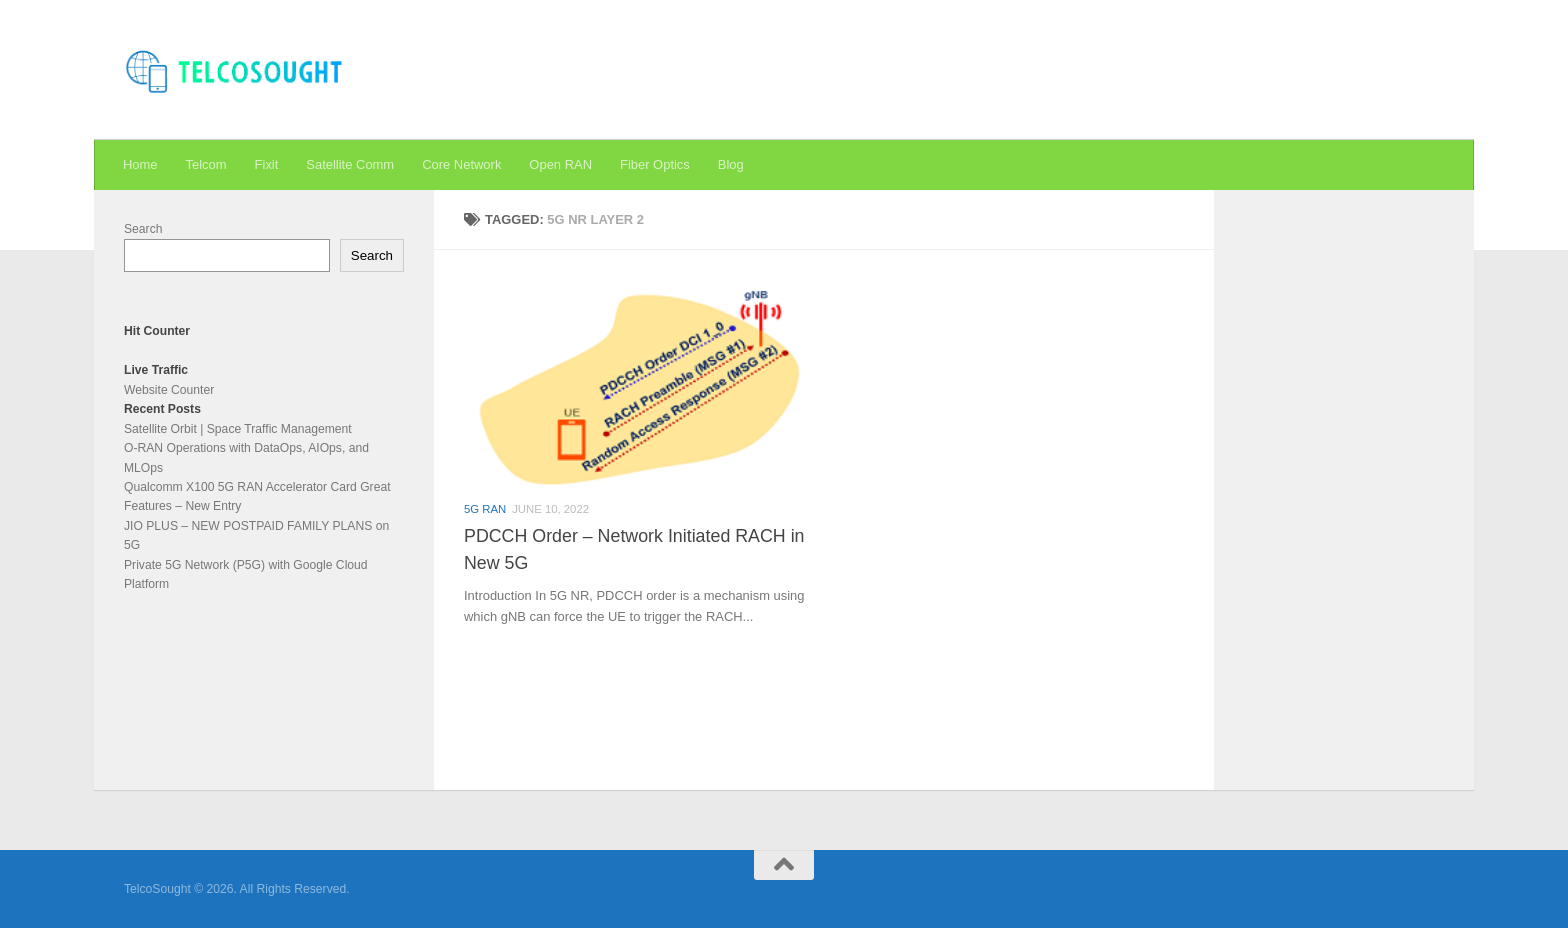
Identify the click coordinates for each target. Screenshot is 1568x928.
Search (143, 229)
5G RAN (485, 509)
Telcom (206, 164)
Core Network (461, 164)
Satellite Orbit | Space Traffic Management (238, 429)
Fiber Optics (655, 164)
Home (140, 164)
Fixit (267, 164)
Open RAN (560, 164)
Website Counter (169, 390)
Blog (731, 164)
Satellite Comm (350, 164)
